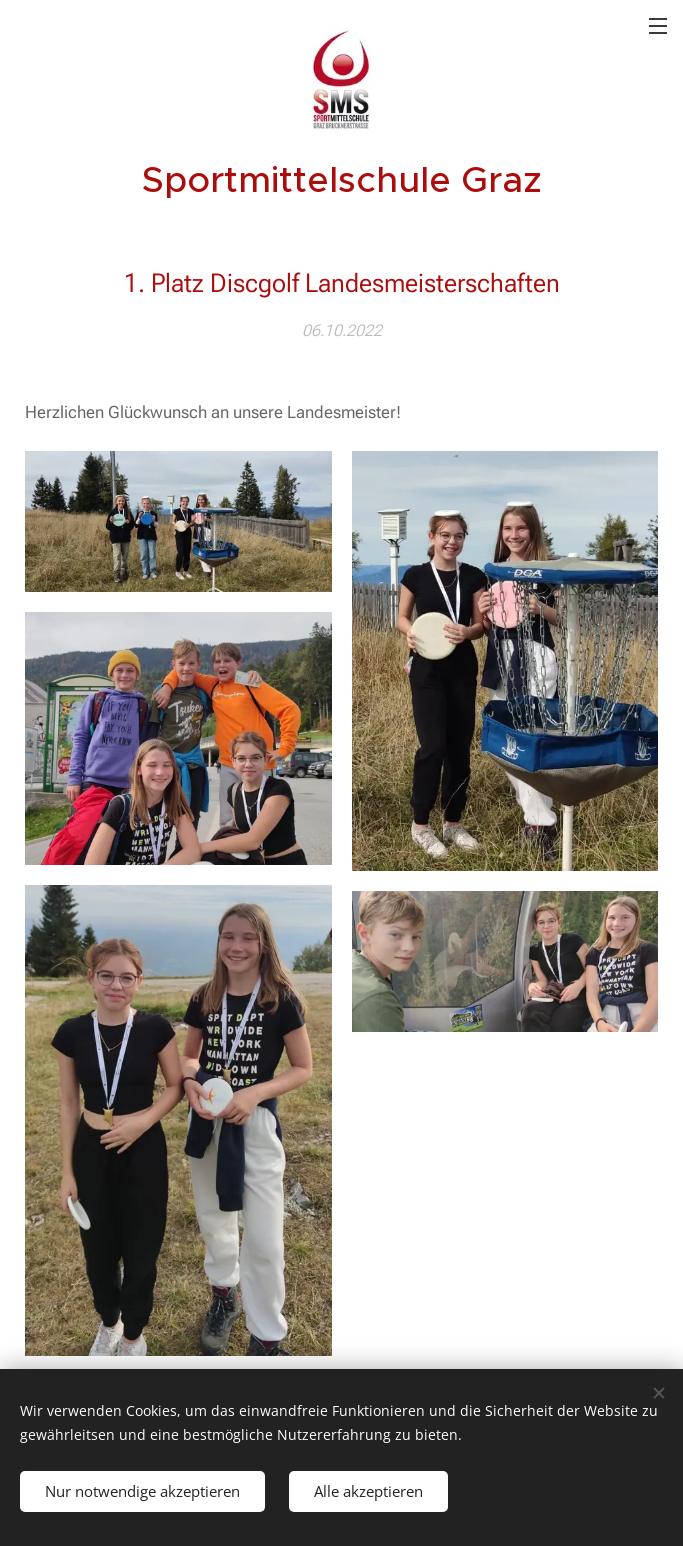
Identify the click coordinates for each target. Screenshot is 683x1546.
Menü (658, 26)
